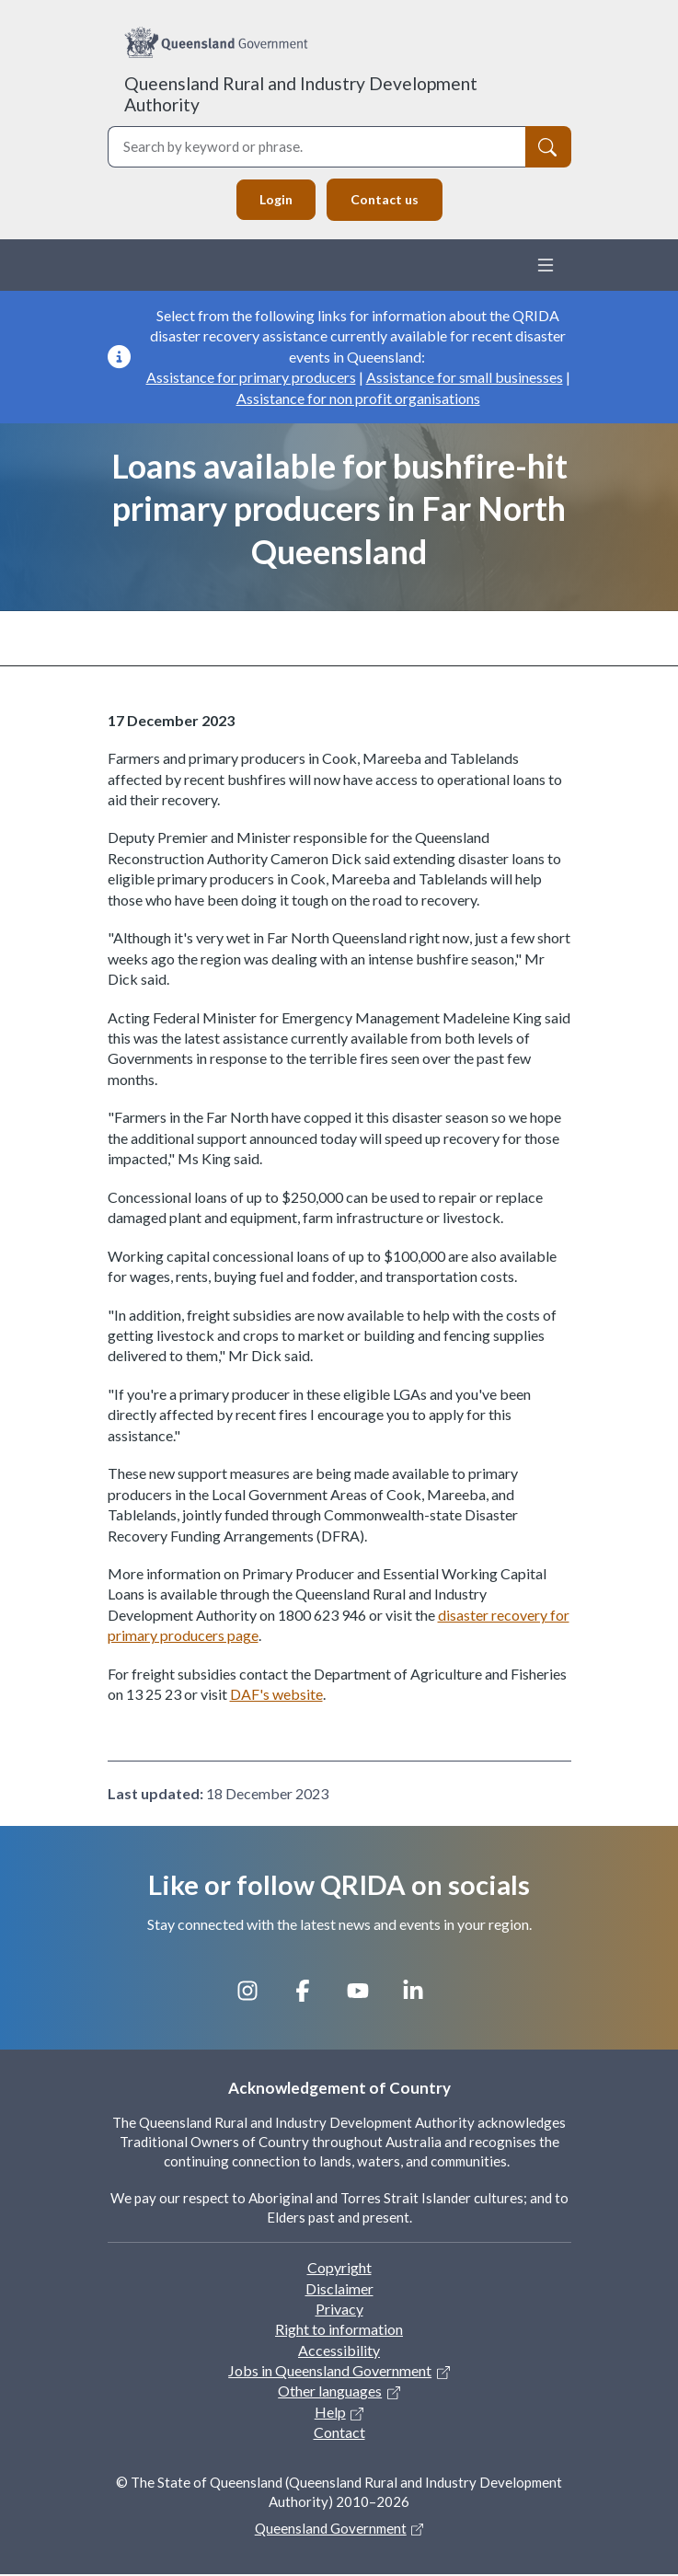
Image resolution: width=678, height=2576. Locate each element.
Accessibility (339, 2351)
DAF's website (276, 1695)
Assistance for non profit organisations (358, 399)
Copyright (339, 2268)
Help (330, 2412)
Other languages (330, 2392)
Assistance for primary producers (251, 378)
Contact (339, 2434)
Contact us (386, 199)
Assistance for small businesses (464, 378)
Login (274, 199)
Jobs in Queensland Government (329, 2371)
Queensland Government (331, 2529)
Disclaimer (339, 2289)
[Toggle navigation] (545, 266)
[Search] (548, 146)
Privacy (339, 2309)
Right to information (339, 2330)
